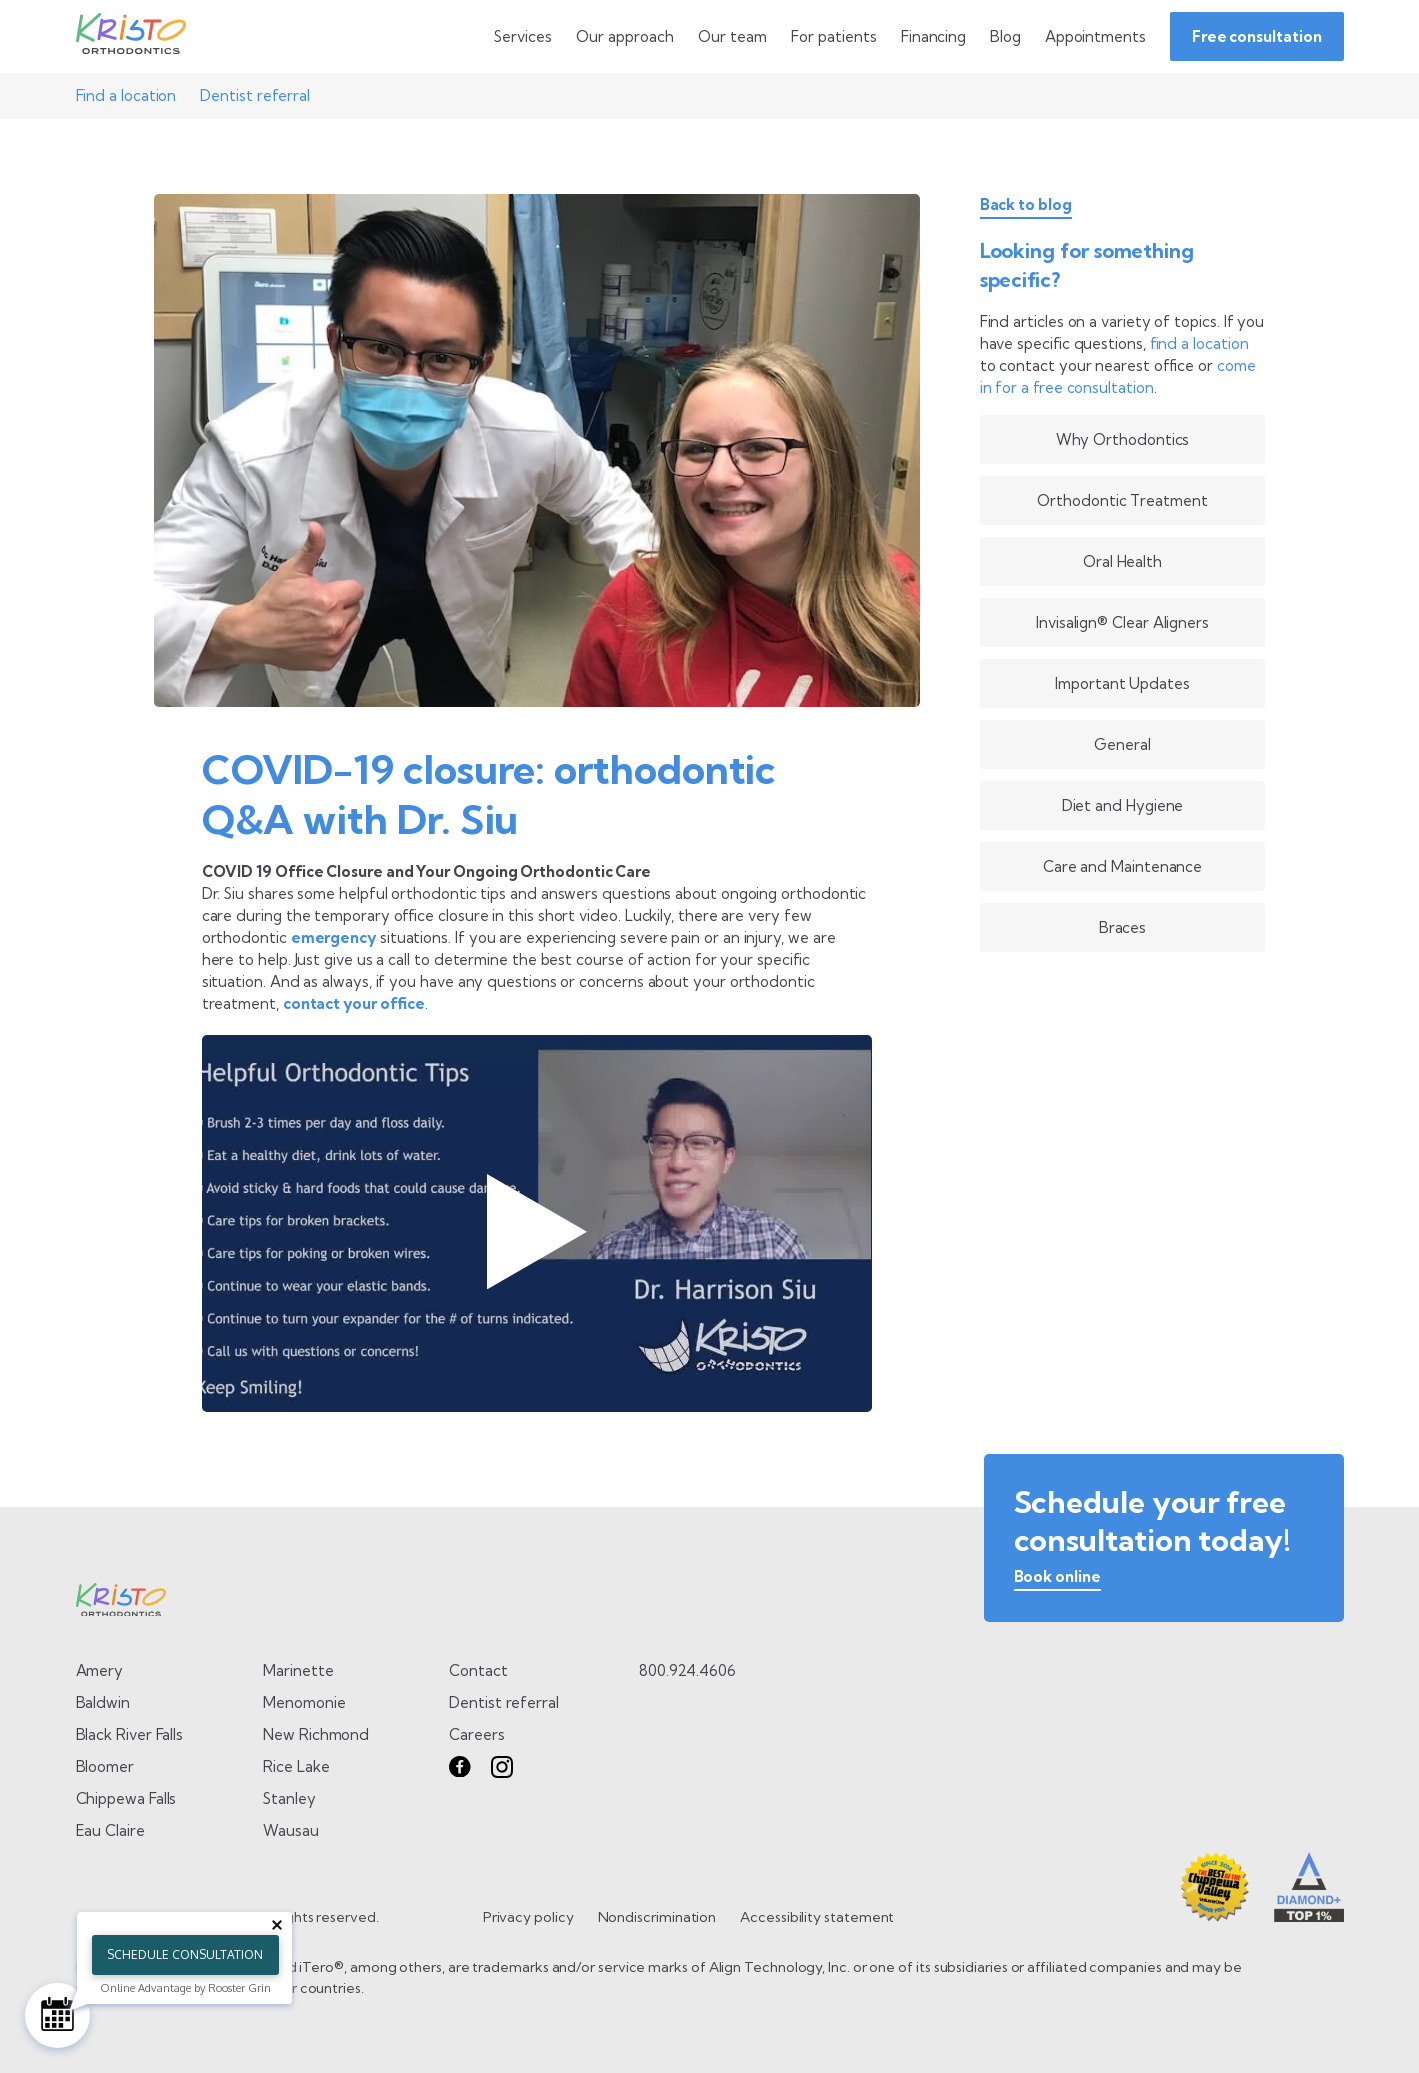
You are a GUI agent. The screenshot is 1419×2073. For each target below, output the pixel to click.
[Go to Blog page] (1005, 36)
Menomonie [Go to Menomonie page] (304, 1702)
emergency (333, 937)
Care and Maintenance (1122, 866)
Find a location (126, 95)
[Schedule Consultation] (57, 2015)
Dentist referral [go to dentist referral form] (504, 1702)
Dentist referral (255, 95)
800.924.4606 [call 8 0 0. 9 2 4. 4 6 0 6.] (687, 1670)
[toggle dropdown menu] (523, 36)
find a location (1199, 343)
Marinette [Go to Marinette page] (298, 1670)
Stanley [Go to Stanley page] (289, 1798)
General (1122, 744)
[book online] (1057, 1580)
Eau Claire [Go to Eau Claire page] (110, 1830)
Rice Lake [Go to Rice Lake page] (296, 1766)
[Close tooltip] (277, 1925)
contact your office (354, 1003)
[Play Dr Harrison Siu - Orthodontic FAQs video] (537, 1223)
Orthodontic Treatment (1122, 500)
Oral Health (1122, 561)
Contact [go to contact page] (478, 1670)
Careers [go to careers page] (476, 1734)
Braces (1123, 927)
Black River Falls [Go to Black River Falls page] (130, 1734)
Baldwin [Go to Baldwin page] (103, 1702)
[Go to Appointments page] (1095, 36)
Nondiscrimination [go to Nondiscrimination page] (657, 1917)
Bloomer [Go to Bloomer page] (105, 1766)
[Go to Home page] (131, 37)
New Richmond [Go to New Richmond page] (316, 1734)
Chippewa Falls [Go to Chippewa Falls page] (126, 1798)
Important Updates (1122, 683)
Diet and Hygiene (1123, 805)
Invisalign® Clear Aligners (1122, 622)
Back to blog (1026, 205)
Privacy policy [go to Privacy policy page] (528, 1917)
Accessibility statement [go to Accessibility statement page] (817, 1917)
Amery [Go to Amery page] (100, 1670)
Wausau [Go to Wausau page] (291, 1830)
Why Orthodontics (1123, 439)
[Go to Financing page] (933, 36)
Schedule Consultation (185, 1954)
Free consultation (1257, 36)
